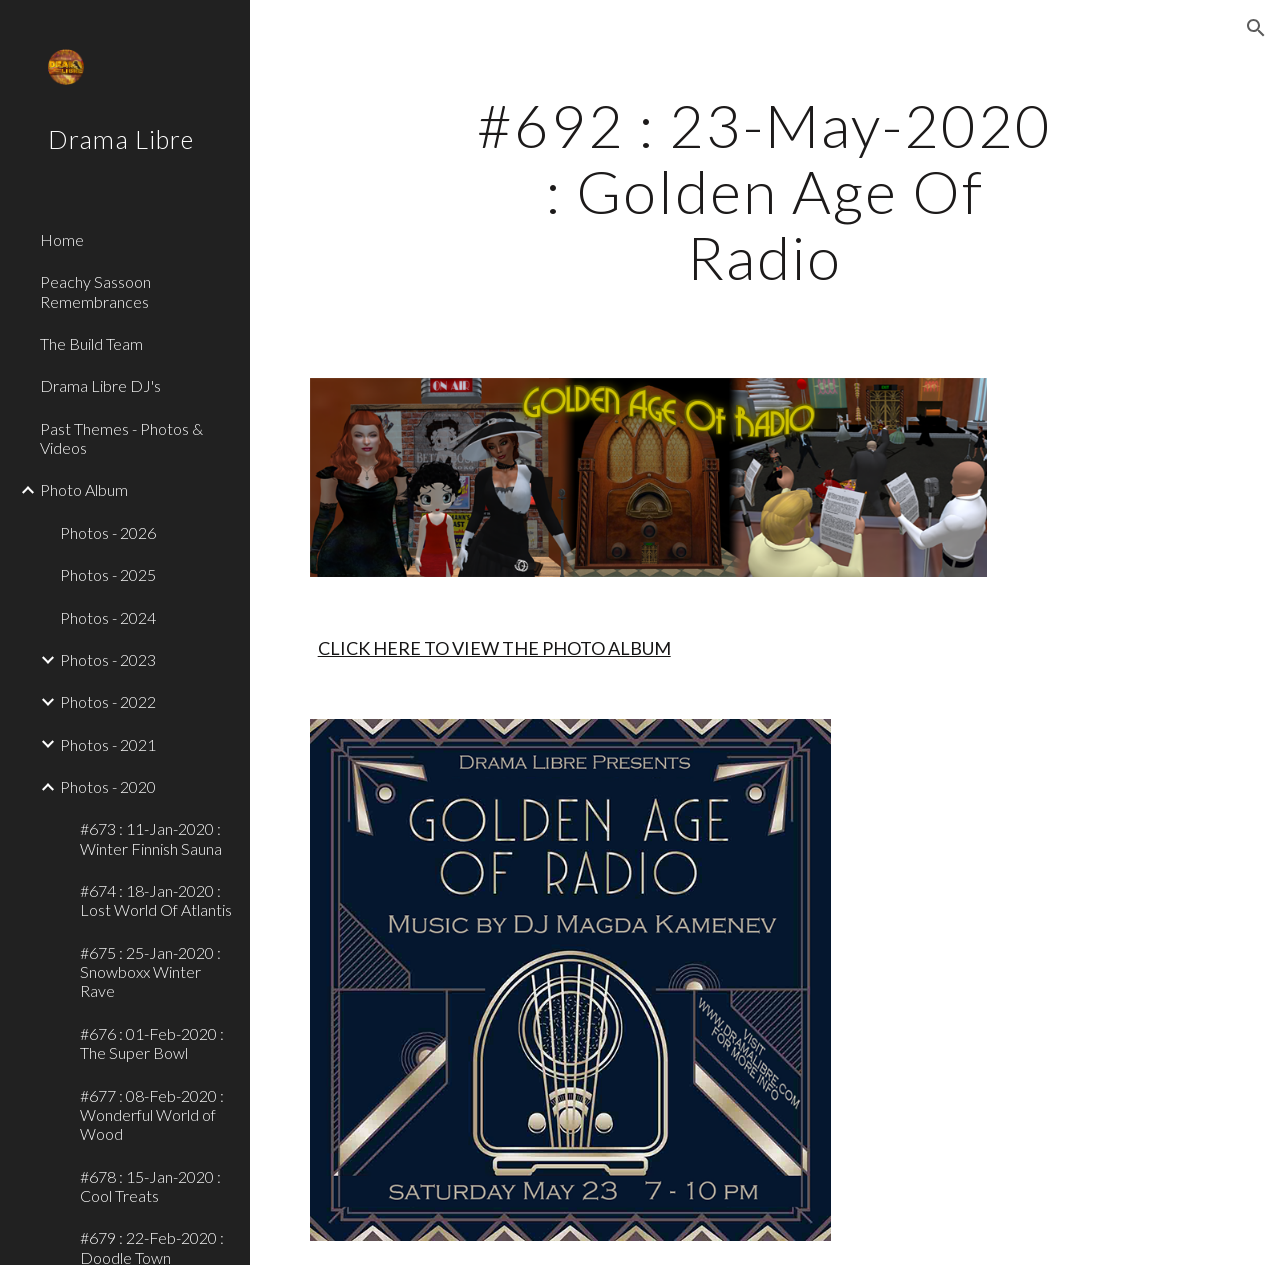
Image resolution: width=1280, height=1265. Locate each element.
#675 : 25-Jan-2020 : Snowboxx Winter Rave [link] (150, 972)
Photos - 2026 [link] (108, 532)
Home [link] (62, 239)
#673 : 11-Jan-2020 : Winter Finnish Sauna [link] (151, 838)
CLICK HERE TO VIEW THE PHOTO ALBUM (494, 648)
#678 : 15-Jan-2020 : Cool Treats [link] (150, 1186)
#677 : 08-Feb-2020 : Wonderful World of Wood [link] (152, 1115)
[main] (764, 191)
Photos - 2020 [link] (108, 786)
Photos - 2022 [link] (108, 701)
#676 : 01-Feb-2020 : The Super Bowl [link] (152, 1043)
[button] (1256, 28)
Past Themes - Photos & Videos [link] (121, 438)
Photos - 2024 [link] (108, 617)
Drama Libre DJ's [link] (100, 385)
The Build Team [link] (91, 343)
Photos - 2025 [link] (108, 574)
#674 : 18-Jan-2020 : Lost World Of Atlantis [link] (156, 900)
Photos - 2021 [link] (108, 744)
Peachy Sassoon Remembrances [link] (95, 291)
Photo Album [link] (84, 489)
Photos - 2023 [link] (108, 659)
